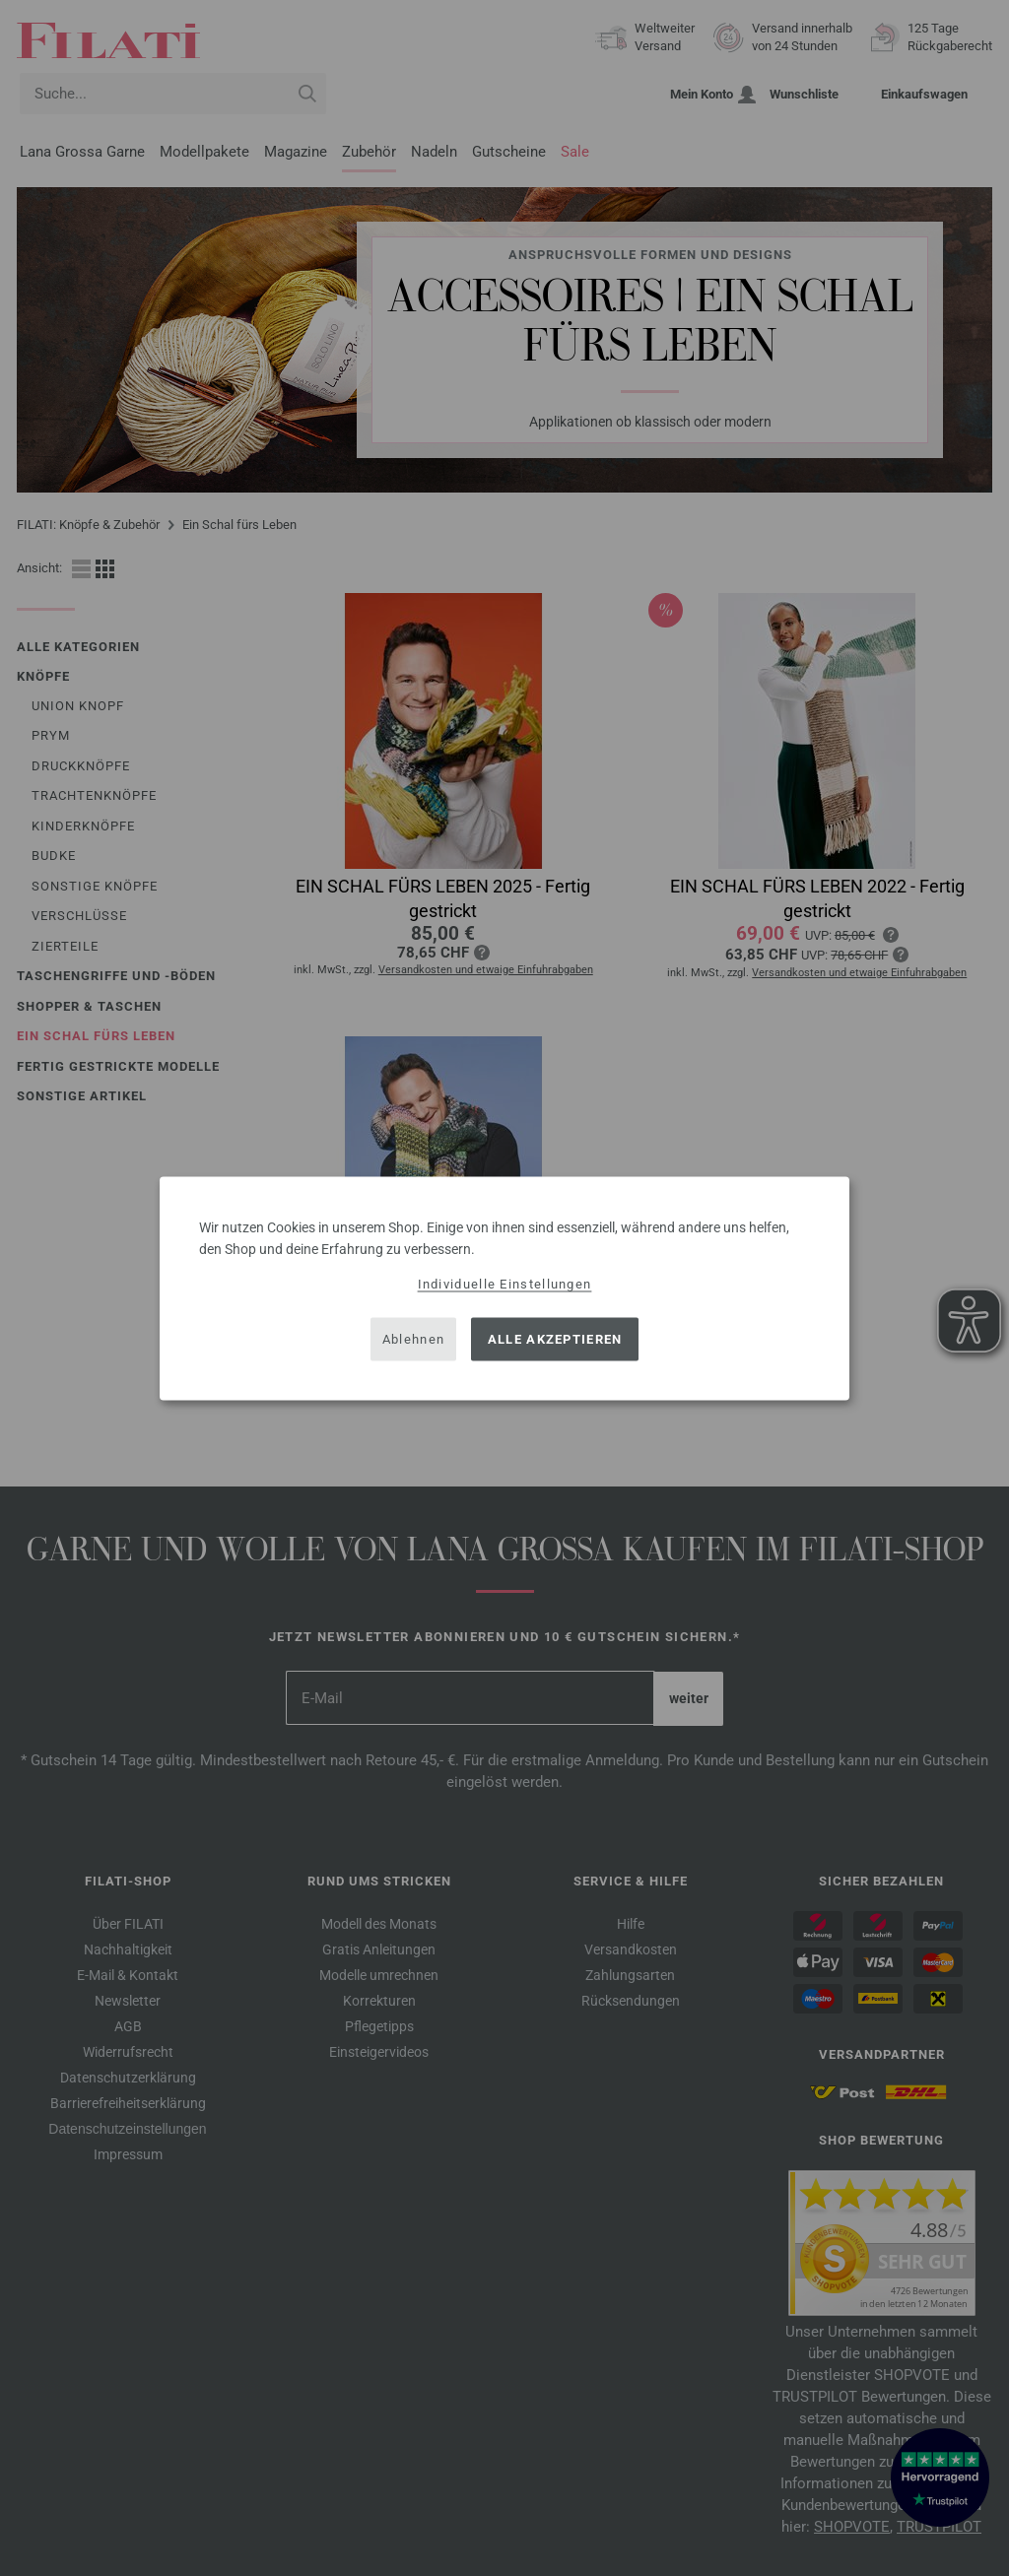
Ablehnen (413, 1339)
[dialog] (504, 1288)
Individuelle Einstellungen (505, 1283)
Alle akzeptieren (555, 1339)
